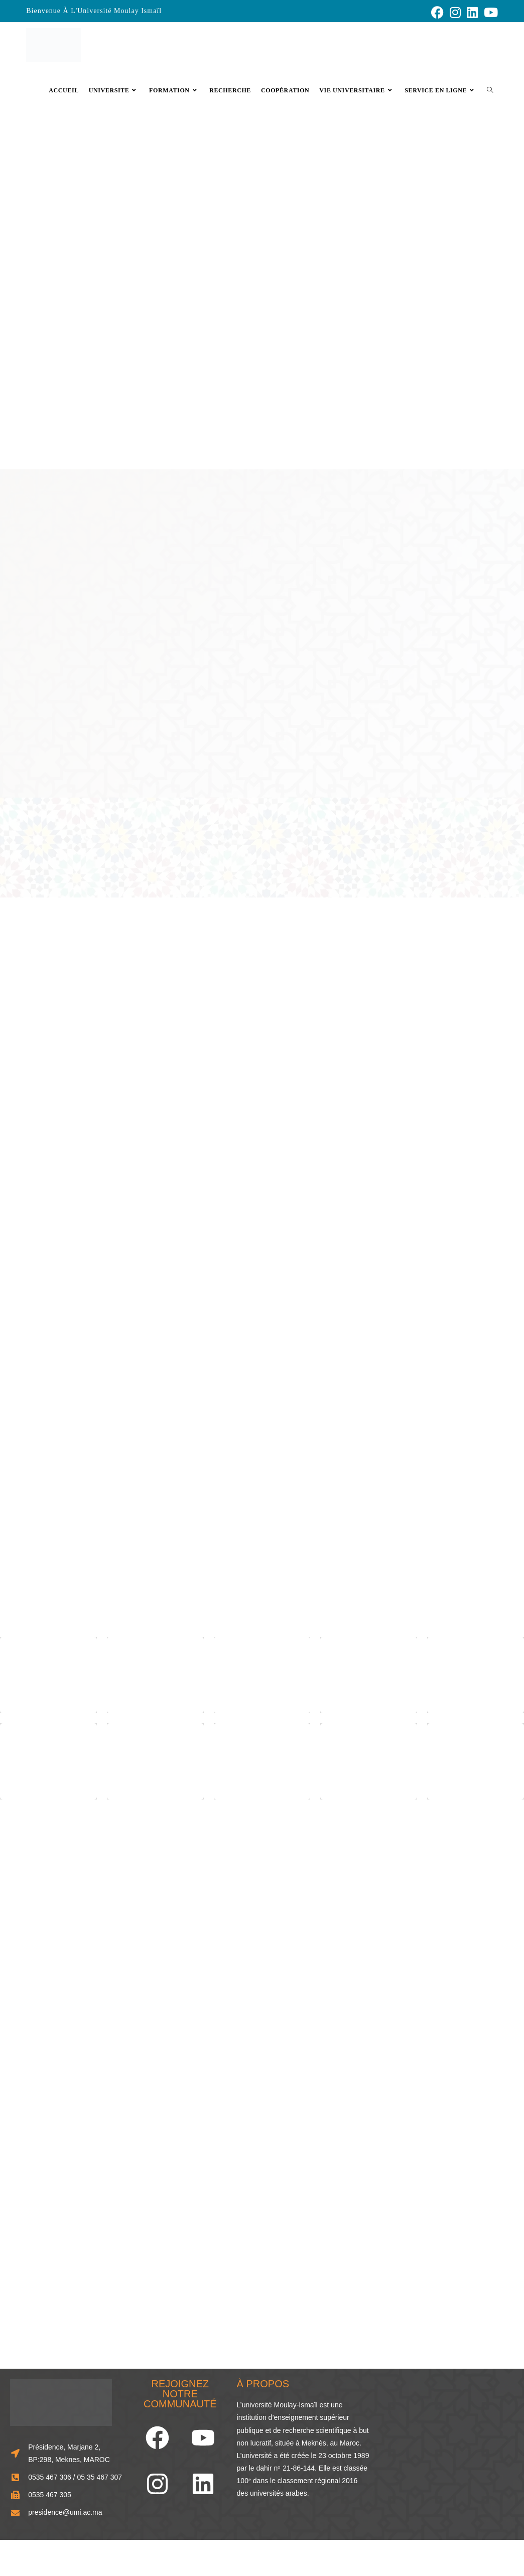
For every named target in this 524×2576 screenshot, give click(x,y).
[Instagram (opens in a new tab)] (455, 12)
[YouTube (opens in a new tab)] (489, 12)
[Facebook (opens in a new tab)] (437, 12)
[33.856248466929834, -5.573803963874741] (447, 2447)
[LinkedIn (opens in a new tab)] (472, 12)
